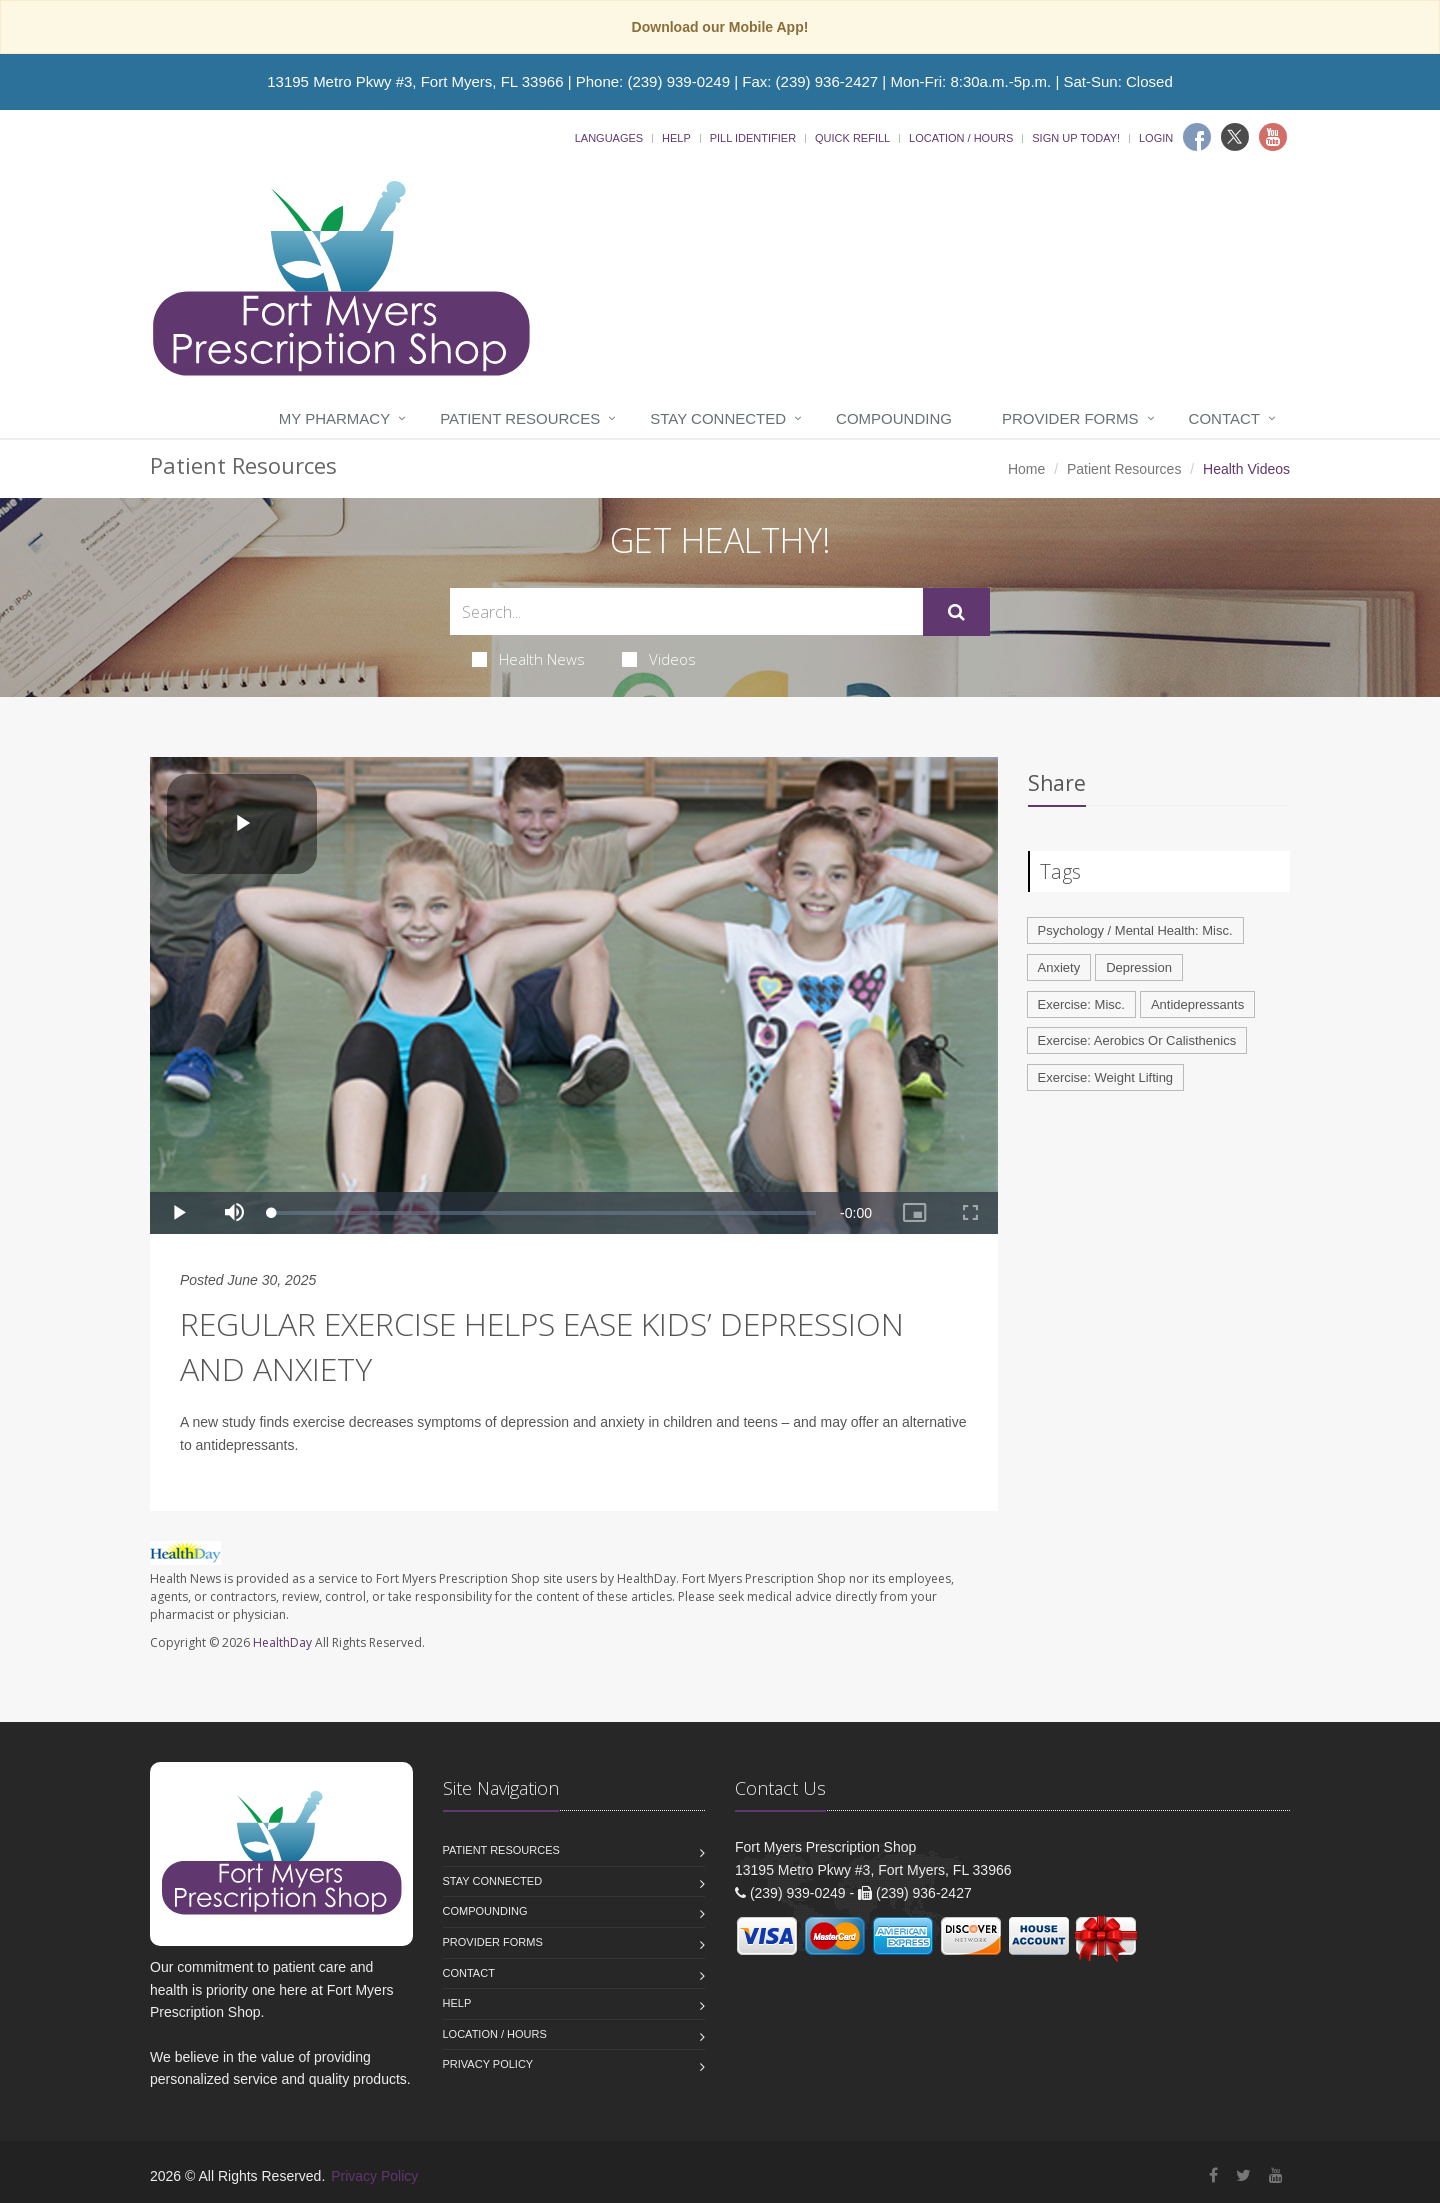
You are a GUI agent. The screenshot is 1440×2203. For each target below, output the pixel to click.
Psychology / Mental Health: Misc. (1135, 930)
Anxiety (1059, 967)
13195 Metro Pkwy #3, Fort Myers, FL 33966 (415, 81)
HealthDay (282, 1642)
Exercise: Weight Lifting (1106, 1077)
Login (1156, 138)
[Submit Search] (956, 612)
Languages (609, 138)
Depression (1139, 967)
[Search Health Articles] (686, 611)
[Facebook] (1197, 137)
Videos (659, 659)
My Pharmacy (334, 418)
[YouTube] (1276, 2175)
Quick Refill (852, 138)
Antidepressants (1197, 1004)
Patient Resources (520, 418)
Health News (528, 659)
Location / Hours (961, 138)
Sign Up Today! (1076, 138)
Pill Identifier (753, 138)
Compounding (894, 418)
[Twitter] (1235, 137)
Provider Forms (1070, 418)
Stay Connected (718, 418)
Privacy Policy (488, 2064)
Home (1026, 469)
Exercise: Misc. (1081, 1004)
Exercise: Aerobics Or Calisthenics (1137, 1040)
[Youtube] (1273, 137)
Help (676, 138)
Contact (1224, 418)
